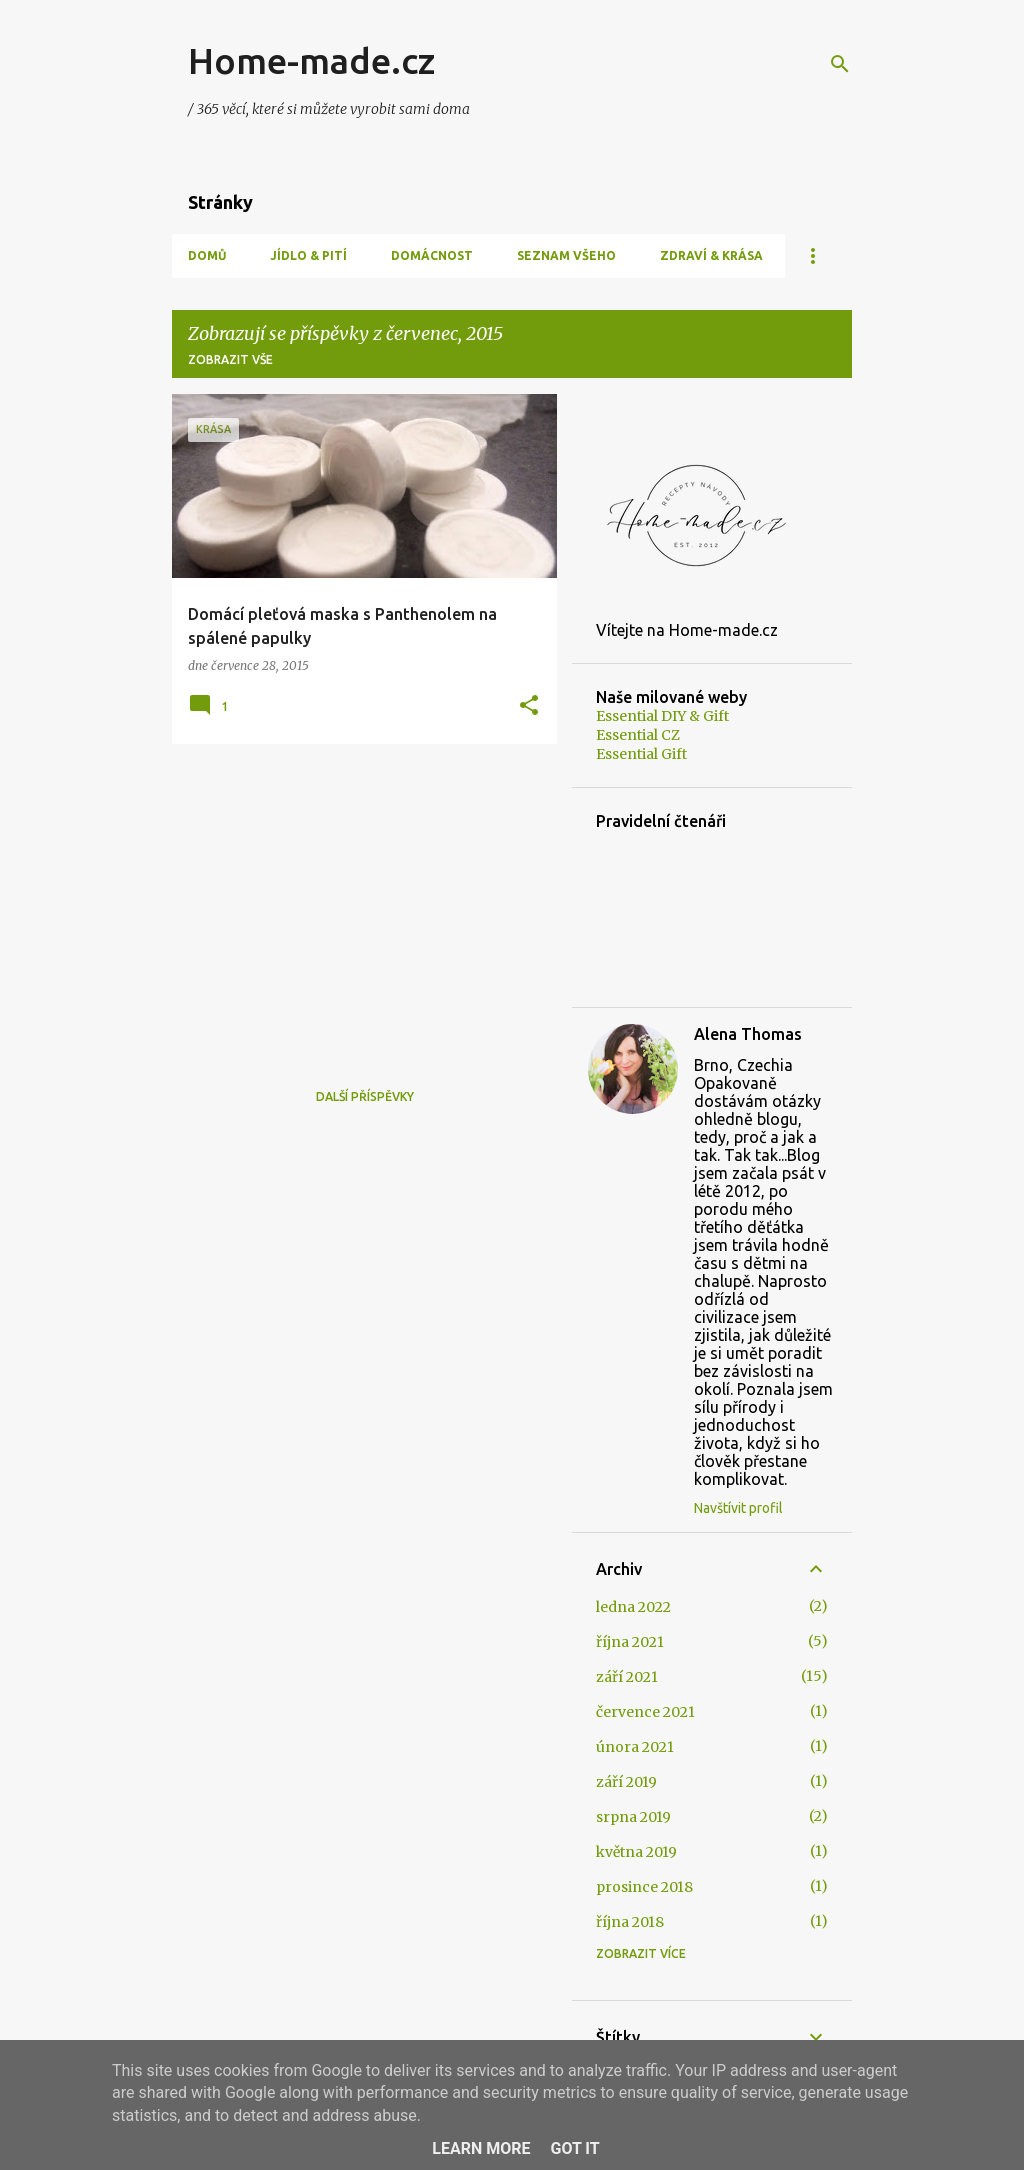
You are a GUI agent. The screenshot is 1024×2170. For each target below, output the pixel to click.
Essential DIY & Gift (662, 716)
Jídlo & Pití (308, 255)
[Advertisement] (357, 899)
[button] (529, 706)
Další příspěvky (365, 1096)
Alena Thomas (748, 1034)
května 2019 (636, 1852)
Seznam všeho (566, 255)
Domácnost (432, 255)
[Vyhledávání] (840, 64)
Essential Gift (641, 754)
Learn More (481, 2148)
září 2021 (627, 1677)
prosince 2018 (644, 1887)
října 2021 (630, 1642)
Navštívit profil (738, 1508)
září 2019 (626, 1782)
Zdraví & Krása (711, 255)
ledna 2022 (633, 1607)
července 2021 (645, 1712)
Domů (207, 255)
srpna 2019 (633, 1817)
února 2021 (635, 1747)
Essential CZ (638, 735)
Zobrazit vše (230, 359)
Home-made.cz (311, 60)
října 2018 (630, 1922)
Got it (574, 2148)
